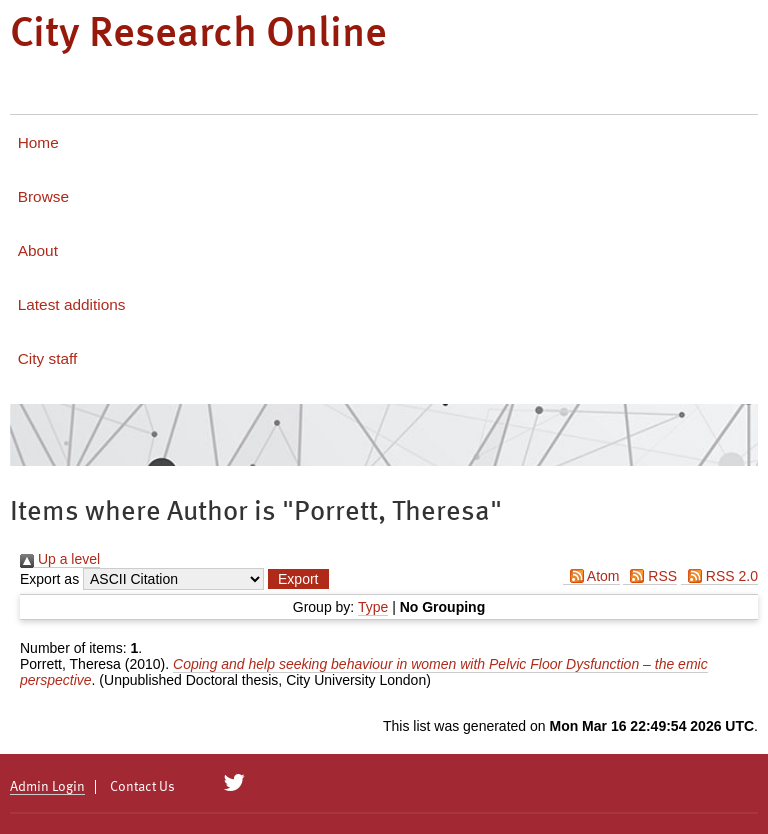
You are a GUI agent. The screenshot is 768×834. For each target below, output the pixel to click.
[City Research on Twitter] (234, 783)
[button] (298, 579)
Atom (591, 576)
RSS (650, 576)
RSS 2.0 (719, 576)
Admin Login (47, 787)
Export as (49, 579)
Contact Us (142, 787)
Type (373, 607)
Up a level (60, 559)
